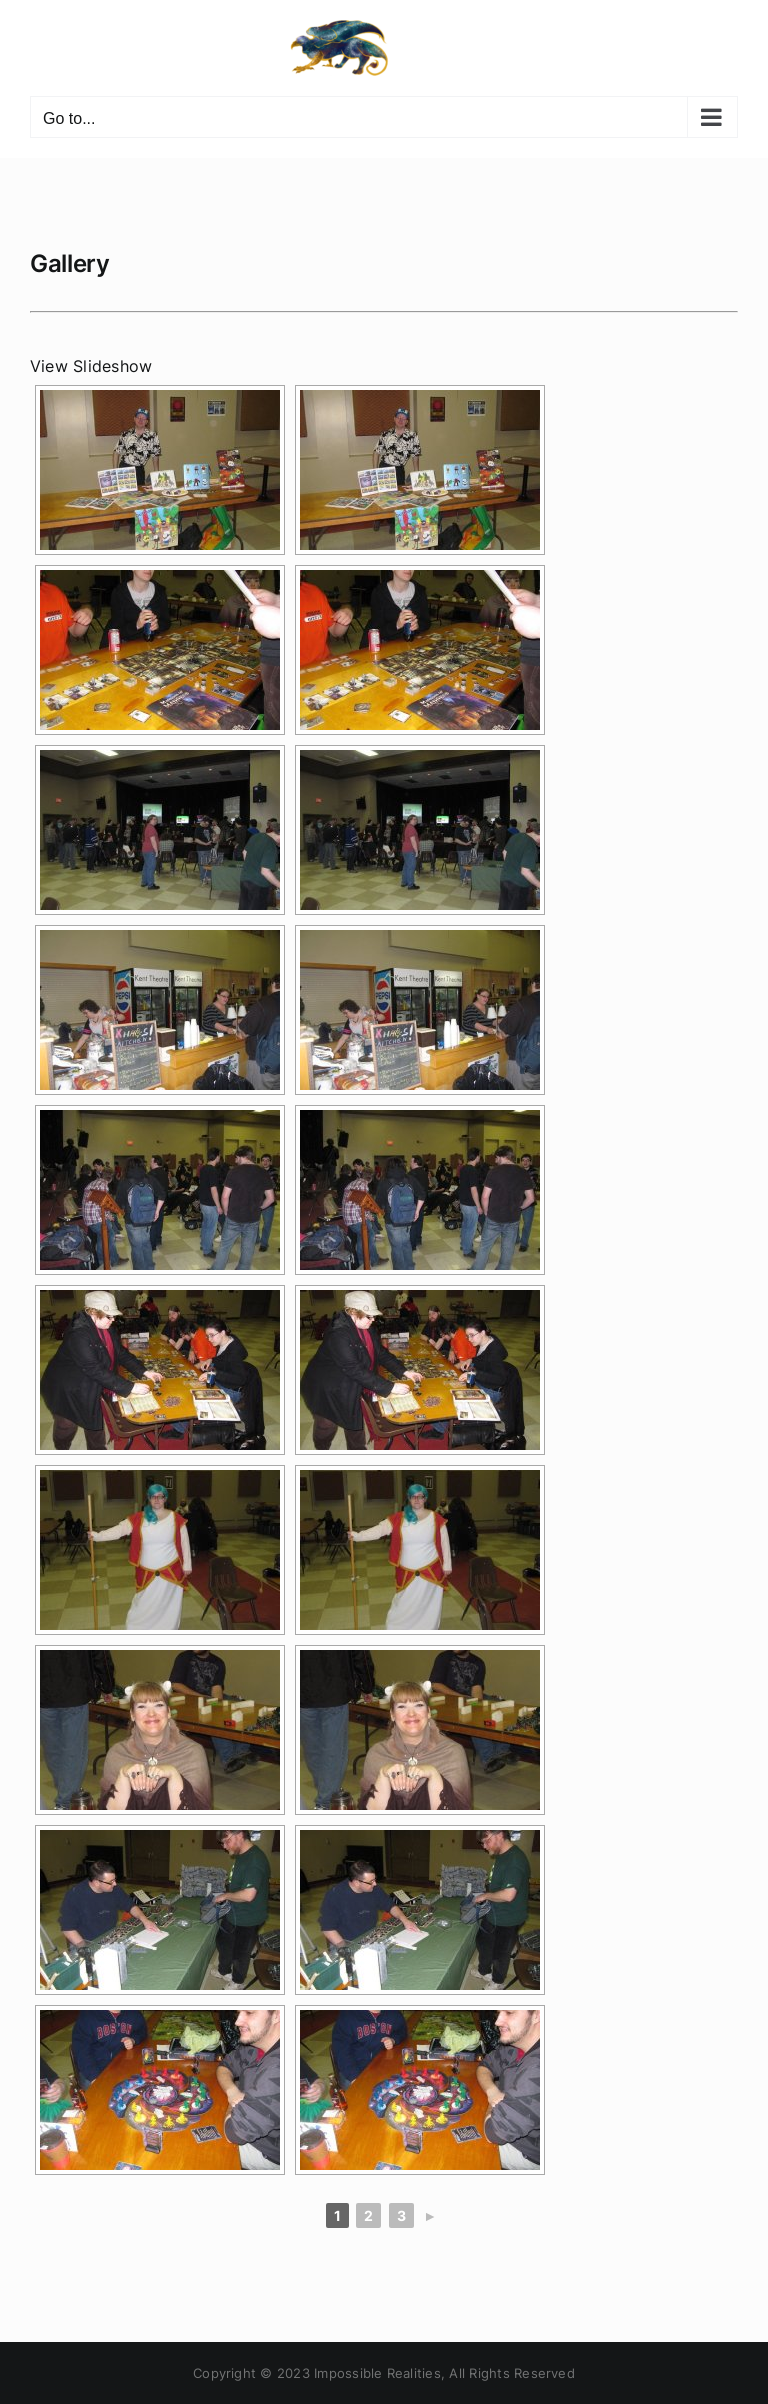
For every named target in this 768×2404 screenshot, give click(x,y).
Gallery (69, 263)
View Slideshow (91, 366)
